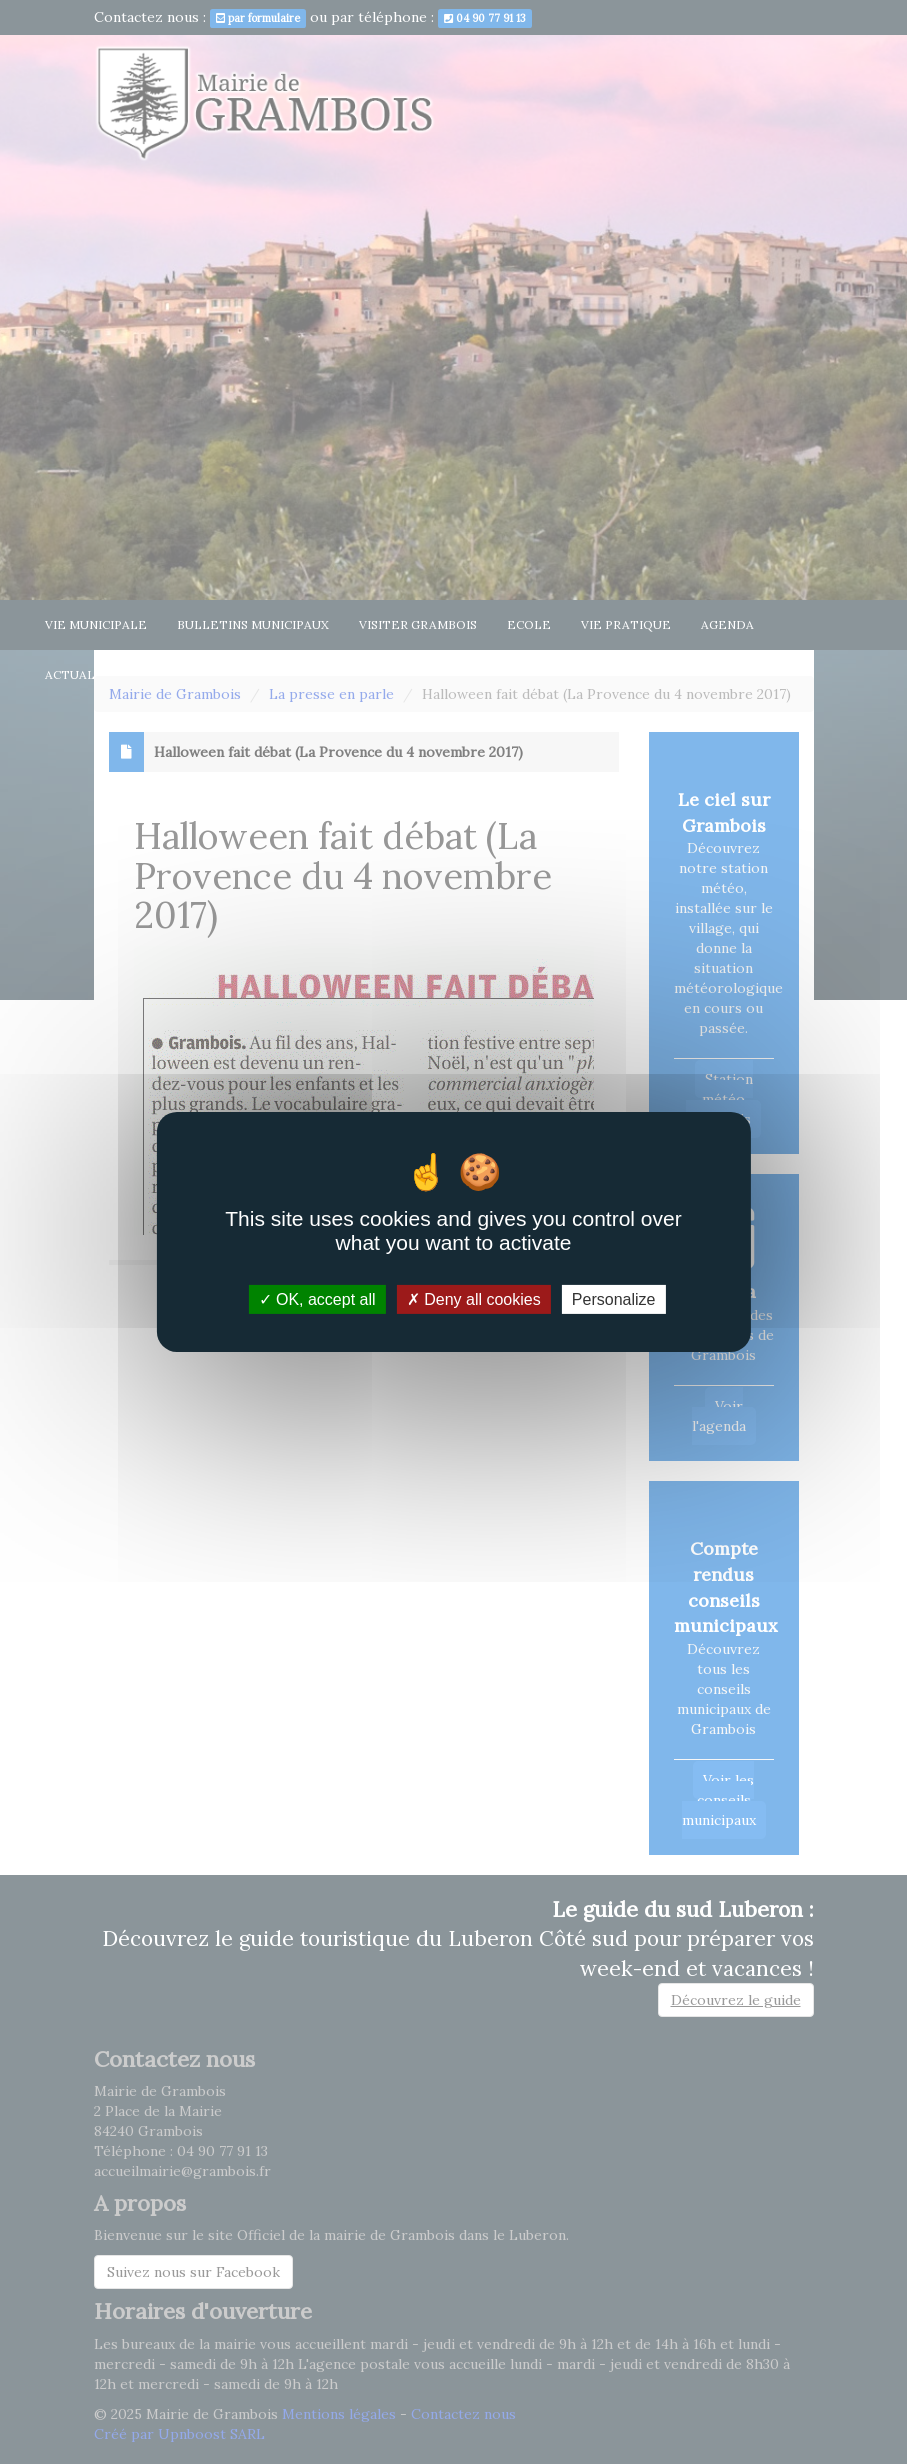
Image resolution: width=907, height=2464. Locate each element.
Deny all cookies (474, 1299)
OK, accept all (317, 1299)
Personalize (614, 1299)
